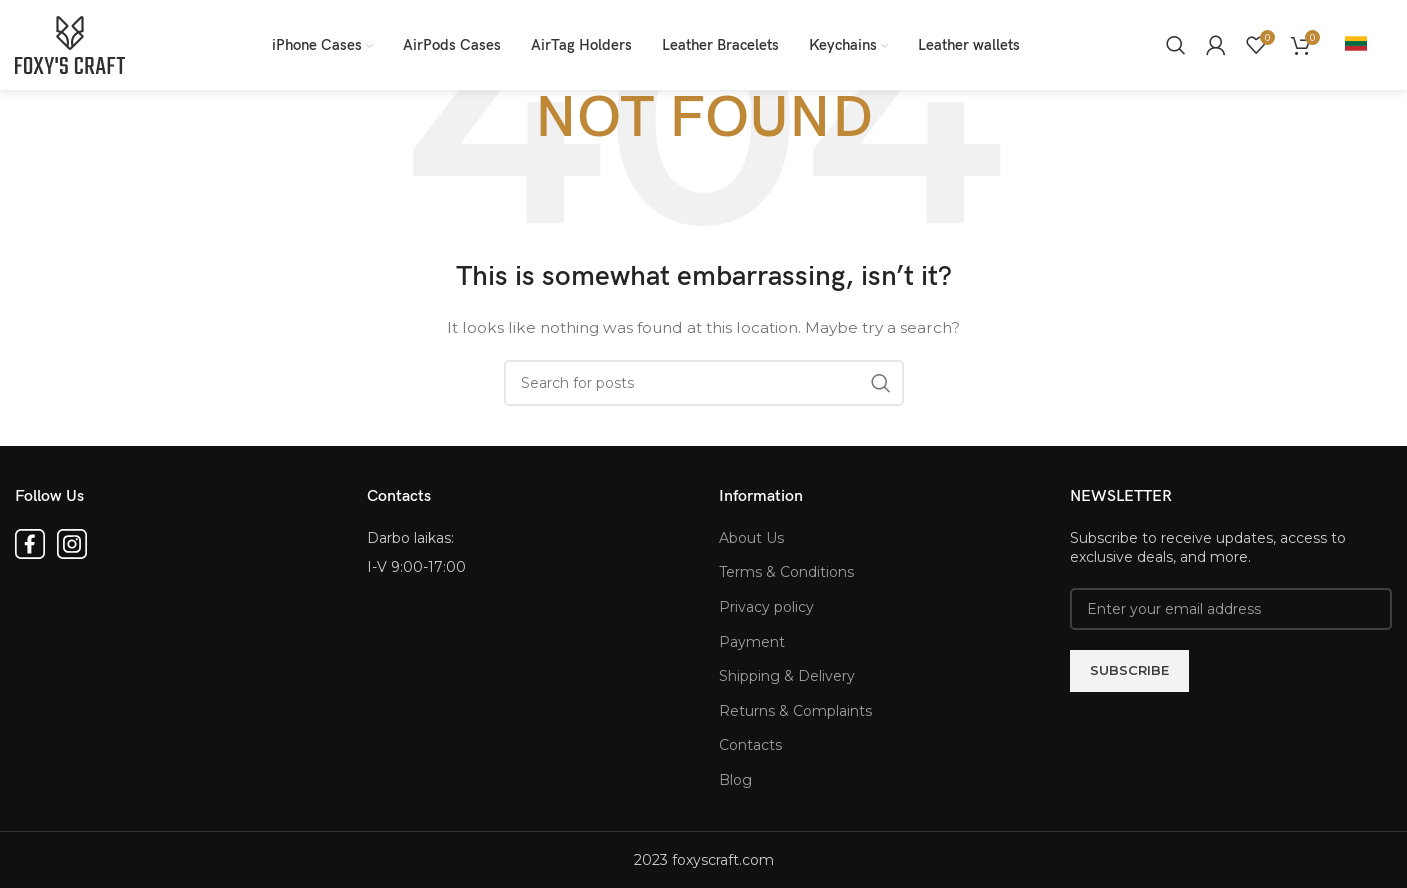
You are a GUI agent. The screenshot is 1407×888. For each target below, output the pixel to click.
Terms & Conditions (786, 572)
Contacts (750, 745)
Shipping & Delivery (787, 676)
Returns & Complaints (795, 711)
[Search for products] (1176, 45)
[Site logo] (70, 44)
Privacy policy (766, 607)
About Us (751, 538)
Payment (752, 642)
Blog (735, 780)
